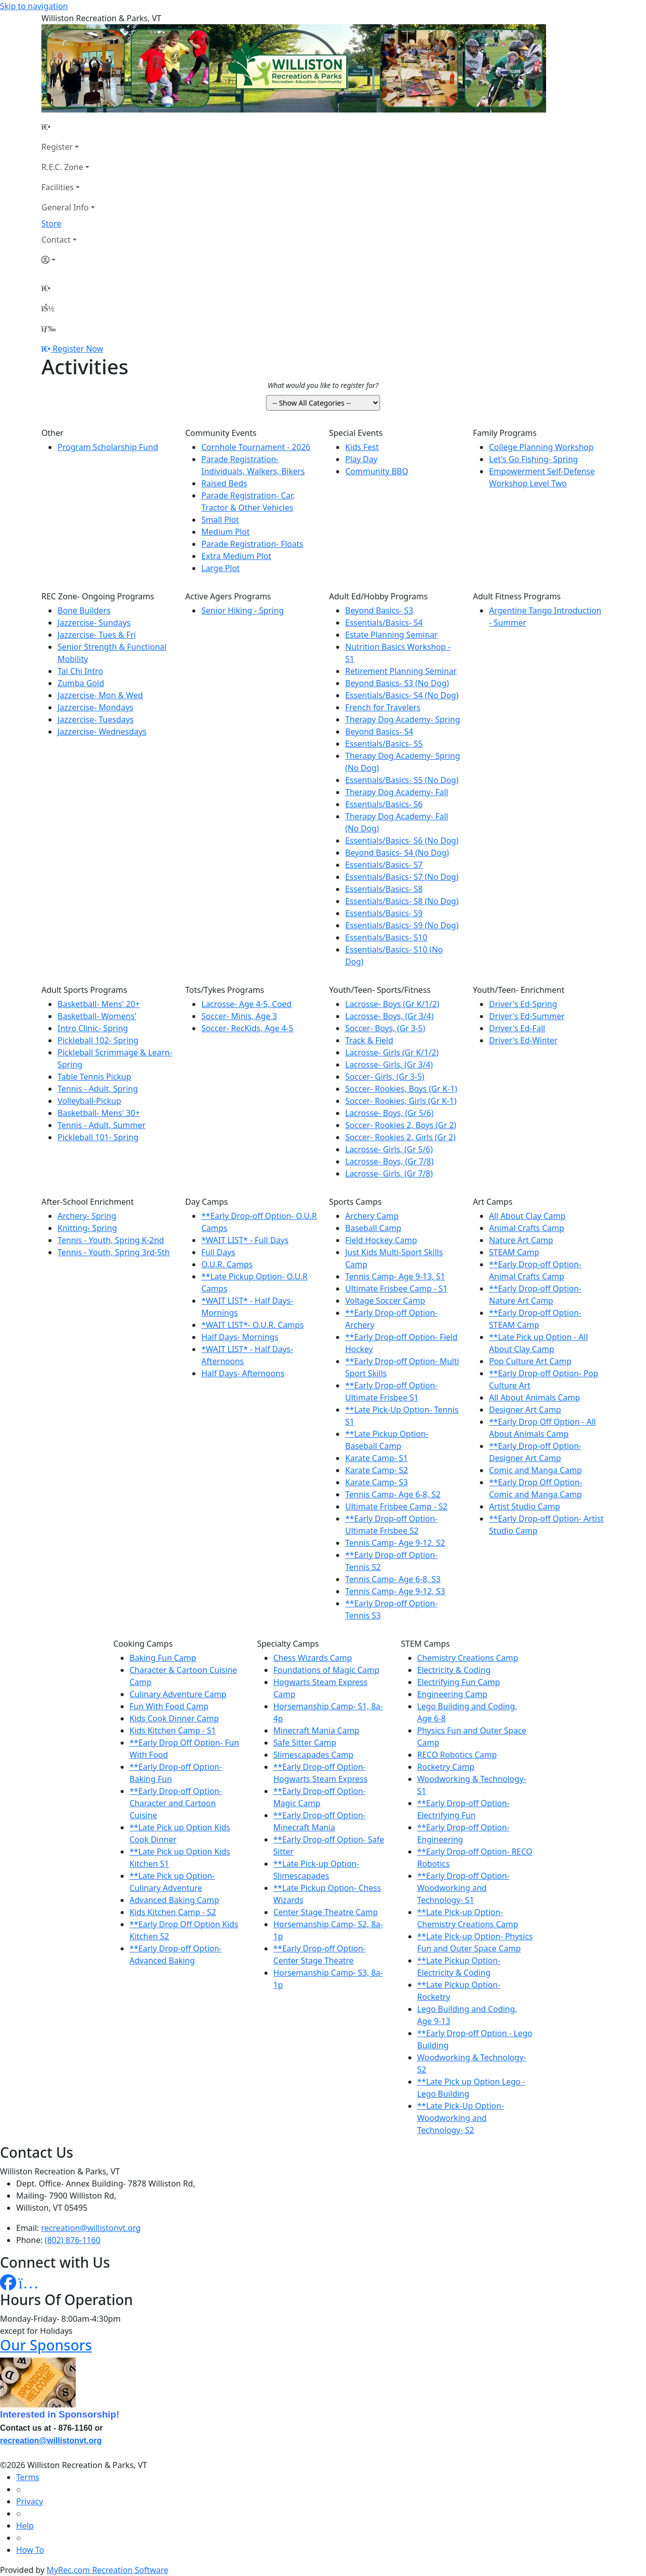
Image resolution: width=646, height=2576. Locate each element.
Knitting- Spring (87, 1228)
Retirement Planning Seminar (401, 671)
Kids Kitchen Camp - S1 (173, 1730)
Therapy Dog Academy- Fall (396, 792)
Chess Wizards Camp (313, 1657)
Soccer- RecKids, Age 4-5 (247, 1028)
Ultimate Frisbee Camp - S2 (396, 1506)
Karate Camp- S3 (376, 1482)
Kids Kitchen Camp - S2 (173, 1912)
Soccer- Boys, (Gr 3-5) (385, 1028)
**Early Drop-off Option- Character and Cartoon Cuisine (176, 1803)
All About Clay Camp (527, 1215)
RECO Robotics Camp (457, 1754)
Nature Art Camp (521, 1240)
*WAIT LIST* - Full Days (245, 1240)
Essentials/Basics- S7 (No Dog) (401, 876)
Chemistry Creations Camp (467, 1657)
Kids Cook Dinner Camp (174, 1718)
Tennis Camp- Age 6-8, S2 (393, 1494)
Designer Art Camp (525, 1409)
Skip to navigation (34, 6)
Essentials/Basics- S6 (384, 804)
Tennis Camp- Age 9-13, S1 (395, 1276)
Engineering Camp (452, 1694)
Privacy (29, 2501)
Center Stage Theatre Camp (326, 1912)
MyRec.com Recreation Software (107, 2569)
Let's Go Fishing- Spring (533, 459)
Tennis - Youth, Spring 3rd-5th (114, 1252)
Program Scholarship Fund (108, 447)
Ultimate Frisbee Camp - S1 (396, 1288)
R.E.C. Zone (62, 167)
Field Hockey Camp (381, 1240)
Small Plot (220, 519)
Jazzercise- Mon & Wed (100, 695)
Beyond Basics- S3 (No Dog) (397, 683)
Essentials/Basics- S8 (384, 888)
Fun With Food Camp (169, 1706)
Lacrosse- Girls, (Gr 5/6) (389, 1149)
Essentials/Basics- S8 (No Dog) (401, 901)
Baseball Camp (373, 1228)
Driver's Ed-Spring (523, 1004)
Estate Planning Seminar (391, 634)
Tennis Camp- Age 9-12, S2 (395, 1542)
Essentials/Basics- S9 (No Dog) (401, 925)
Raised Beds (224, 483)
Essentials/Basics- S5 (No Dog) (401, 780)
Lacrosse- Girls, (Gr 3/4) (389, 1064)
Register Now (77, 348)
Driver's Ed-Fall (517, 1028)
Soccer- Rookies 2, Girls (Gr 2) (400, 1137)
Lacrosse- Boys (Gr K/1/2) (392, 1004)
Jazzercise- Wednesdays (102, 731)
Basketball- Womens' (97, 1016)
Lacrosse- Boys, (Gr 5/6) (389, 1112)
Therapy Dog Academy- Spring (402, 719)
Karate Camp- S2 (376, 1470)
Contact (56, 239)
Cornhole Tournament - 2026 (255, 447)
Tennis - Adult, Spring (98, 1088)
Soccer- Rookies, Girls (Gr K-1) (400, 1100)
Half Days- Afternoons (242, 1373)
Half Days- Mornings (240, 1336)
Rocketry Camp (445, 1766)
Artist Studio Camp (524, 1506)
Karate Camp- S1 (376, 1458)
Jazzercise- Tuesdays (96, 719)
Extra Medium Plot (236, 556)
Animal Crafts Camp (526, 1228)
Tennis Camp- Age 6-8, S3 (393, 1579)
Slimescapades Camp (314, 1754)
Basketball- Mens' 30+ (99, 1112)
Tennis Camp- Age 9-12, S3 (395, 1591)
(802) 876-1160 (72, 2240)
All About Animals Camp (534, 1397)
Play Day (361, 459)
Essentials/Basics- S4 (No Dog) (401, 695)
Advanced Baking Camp (175, 1900)
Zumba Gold (81, 683)
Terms (27, 2477)
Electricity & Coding (454, 1669)
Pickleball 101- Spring (98, 1137)
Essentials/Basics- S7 (384, 864)
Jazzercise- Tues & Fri (97, 634)
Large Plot (220, 568)
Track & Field (369, 1040)
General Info (65, 207)
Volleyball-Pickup (89, 1100)
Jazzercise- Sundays (94, 622)
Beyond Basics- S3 (379, 610)
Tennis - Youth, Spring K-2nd (111, 1240)
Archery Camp (372, 1215)
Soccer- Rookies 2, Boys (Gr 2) (400, 1125)
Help (25, 2525)
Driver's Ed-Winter (523, 1040)
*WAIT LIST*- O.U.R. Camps (252, 1324)
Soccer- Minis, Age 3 (239, 1016)
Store (51, 223)
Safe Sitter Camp (305, 1742)
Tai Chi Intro (80, 671)
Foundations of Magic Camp (327, 1669)
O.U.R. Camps (226, 1264)
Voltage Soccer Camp (385, 1300)
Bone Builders (84, 610)
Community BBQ (376, 471)
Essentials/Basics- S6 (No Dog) (401, 840)
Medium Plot (225, 531)
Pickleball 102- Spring (98, 1040)
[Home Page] (68, 127)
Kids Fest (362, 447)
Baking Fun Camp (163, 1657)
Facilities (57, 187)
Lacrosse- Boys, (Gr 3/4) (389, 1016)
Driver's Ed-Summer (527, 1016)
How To (30, 2549)
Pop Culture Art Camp (530, 1361)
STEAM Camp (514, 1252)
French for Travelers (382, 707)
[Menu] (48, 328)
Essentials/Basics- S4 (384, 622)
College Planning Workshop (541, 447)
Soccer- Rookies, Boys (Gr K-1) (401, 1088)
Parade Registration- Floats (252, 543)
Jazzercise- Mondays (95, 707)
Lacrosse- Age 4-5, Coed (246, 1004)
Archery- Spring (87, 1215)
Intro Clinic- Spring (93, 1028)
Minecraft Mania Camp (316, 1730)
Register (57, 146)
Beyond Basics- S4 (379, 731)
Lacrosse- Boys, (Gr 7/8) (389, 1161)
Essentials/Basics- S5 (384, 743)
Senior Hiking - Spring (242, 610)
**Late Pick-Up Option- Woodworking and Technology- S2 (460, 2118)
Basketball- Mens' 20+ (99, 1004)
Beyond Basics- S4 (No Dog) (397, 852)
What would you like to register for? (322, 385)
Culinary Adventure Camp (178, 1694)
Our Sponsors (46, 2345)
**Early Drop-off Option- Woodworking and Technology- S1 (463, 1888)
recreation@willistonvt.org (91, 2227)
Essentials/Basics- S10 (386, 937)
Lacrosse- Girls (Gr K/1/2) (392, 1052)
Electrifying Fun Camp (458, 1682)
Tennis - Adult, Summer (101, 1125)
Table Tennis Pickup (94, 1076)
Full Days (218, 1252)
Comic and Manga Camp (535, 1470)
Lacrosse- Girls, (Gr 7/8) (389, 1173)
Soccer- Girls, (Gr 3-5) (384, 1076)
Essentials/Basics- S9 (384, 913)
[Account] (68, 260)
